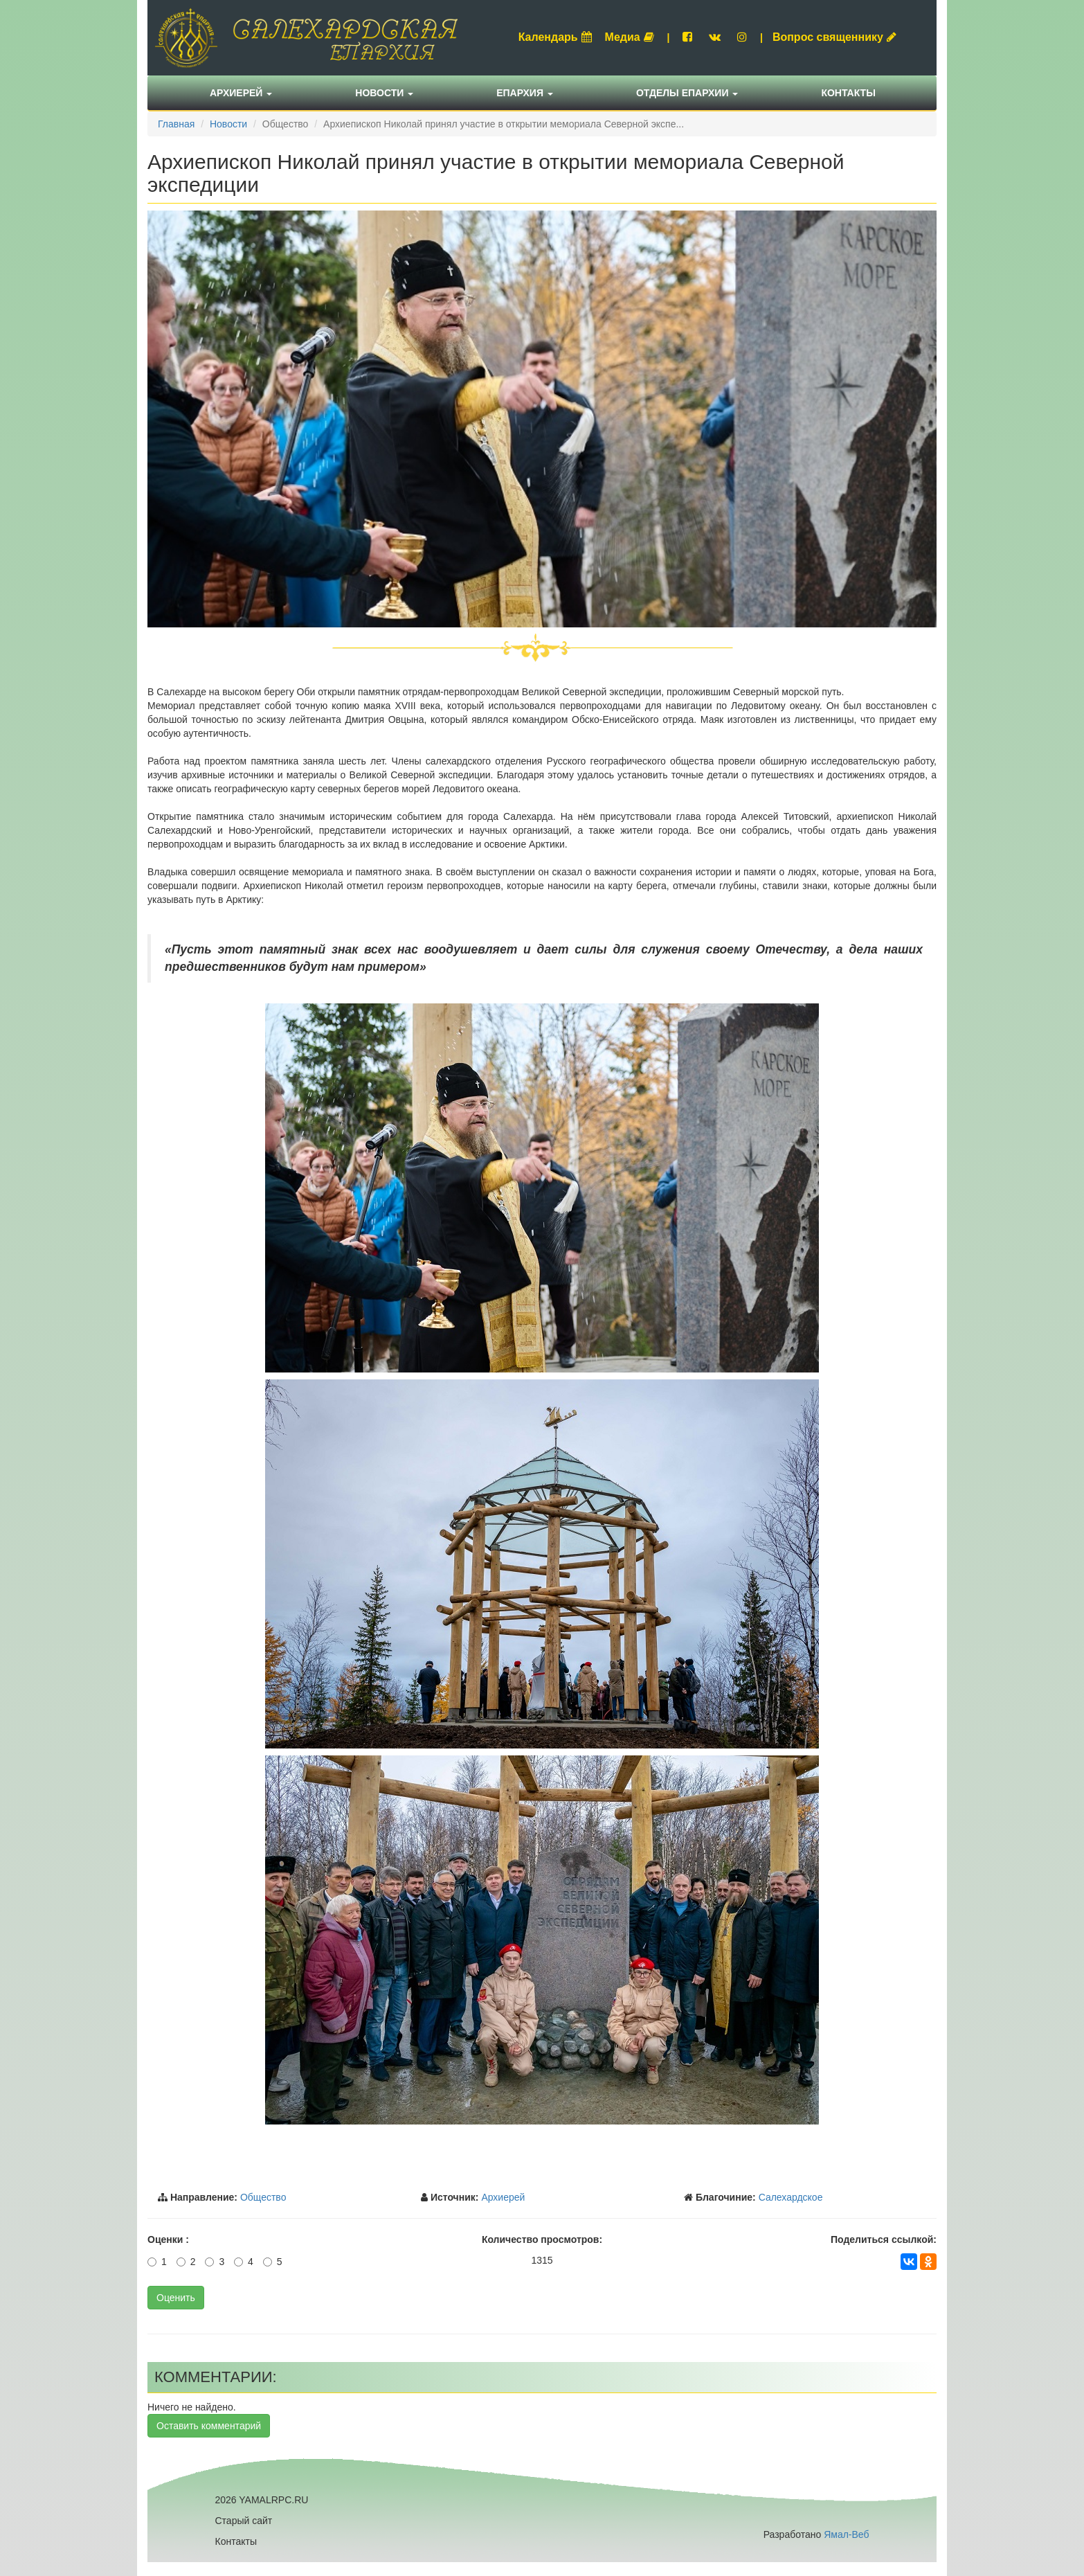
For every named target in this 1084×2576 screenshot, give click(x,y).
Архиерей (241, 92)
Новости (384, 92)
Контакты (848, 92)
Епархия (524, 92)
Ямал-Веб (846, 2534)
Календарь (555, 37)
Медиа (629, 37)
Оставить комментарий (208, 2425)
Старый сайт (244, 2520)
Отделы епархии (687, 92)
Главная (176, 123)
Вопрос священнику (834, 37)
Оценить (175, 2297)
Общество (263, 2197)
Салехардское (791, 2197)
